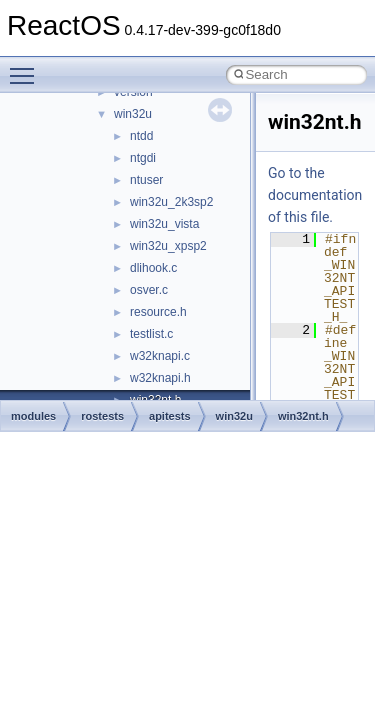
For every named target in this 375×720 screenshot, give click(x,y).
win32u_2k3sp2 (171, 202)
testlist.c (151, 334)
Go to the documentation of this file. (315, 195)
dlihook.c (153, 268)
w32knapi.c (160, 356)
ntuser (146, 180)
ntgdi (143, 158)
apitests (170, 416)
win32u (133, 114)
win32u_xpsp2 (168, 246)
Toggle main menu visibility (27, 67)
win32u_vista (164, 224)
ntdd (141, 136)
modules (33, 416)
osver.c (149, 290)
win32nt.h (303, 416)
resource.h (158, 312)
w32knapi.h (160, 378)
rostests (102, 416)
